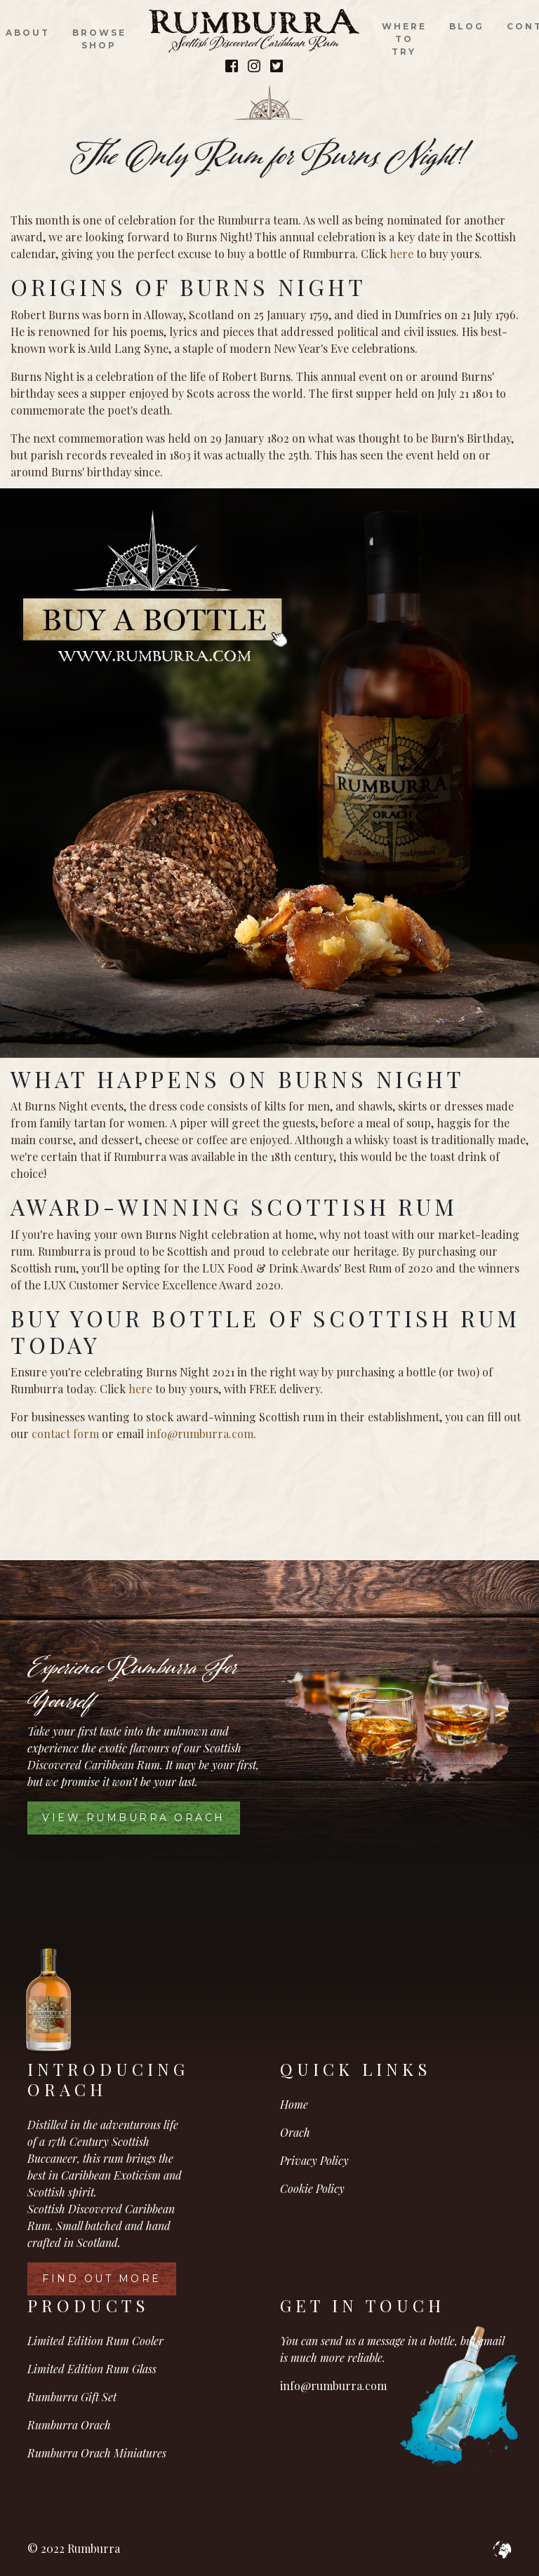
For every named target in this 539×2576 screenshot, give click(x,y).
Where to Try (404, 39)
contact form (65, 1433)
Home (294, 2104)
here (401, 253)
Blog (466, 26)
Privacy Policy (314, 2160)
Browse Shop (99, 39)
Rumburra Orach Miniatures (96, 2453)
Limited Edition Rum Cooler (95, 2340)
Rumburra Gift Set (72, 2396)
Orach (295, 2132)
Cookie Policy (312, 2188)
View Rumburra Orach (133, 1817)
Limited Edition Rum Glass (92, 2368)
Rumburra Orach (69, 2424)
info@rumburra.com (200, 1433)
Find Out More (101, 2278)
